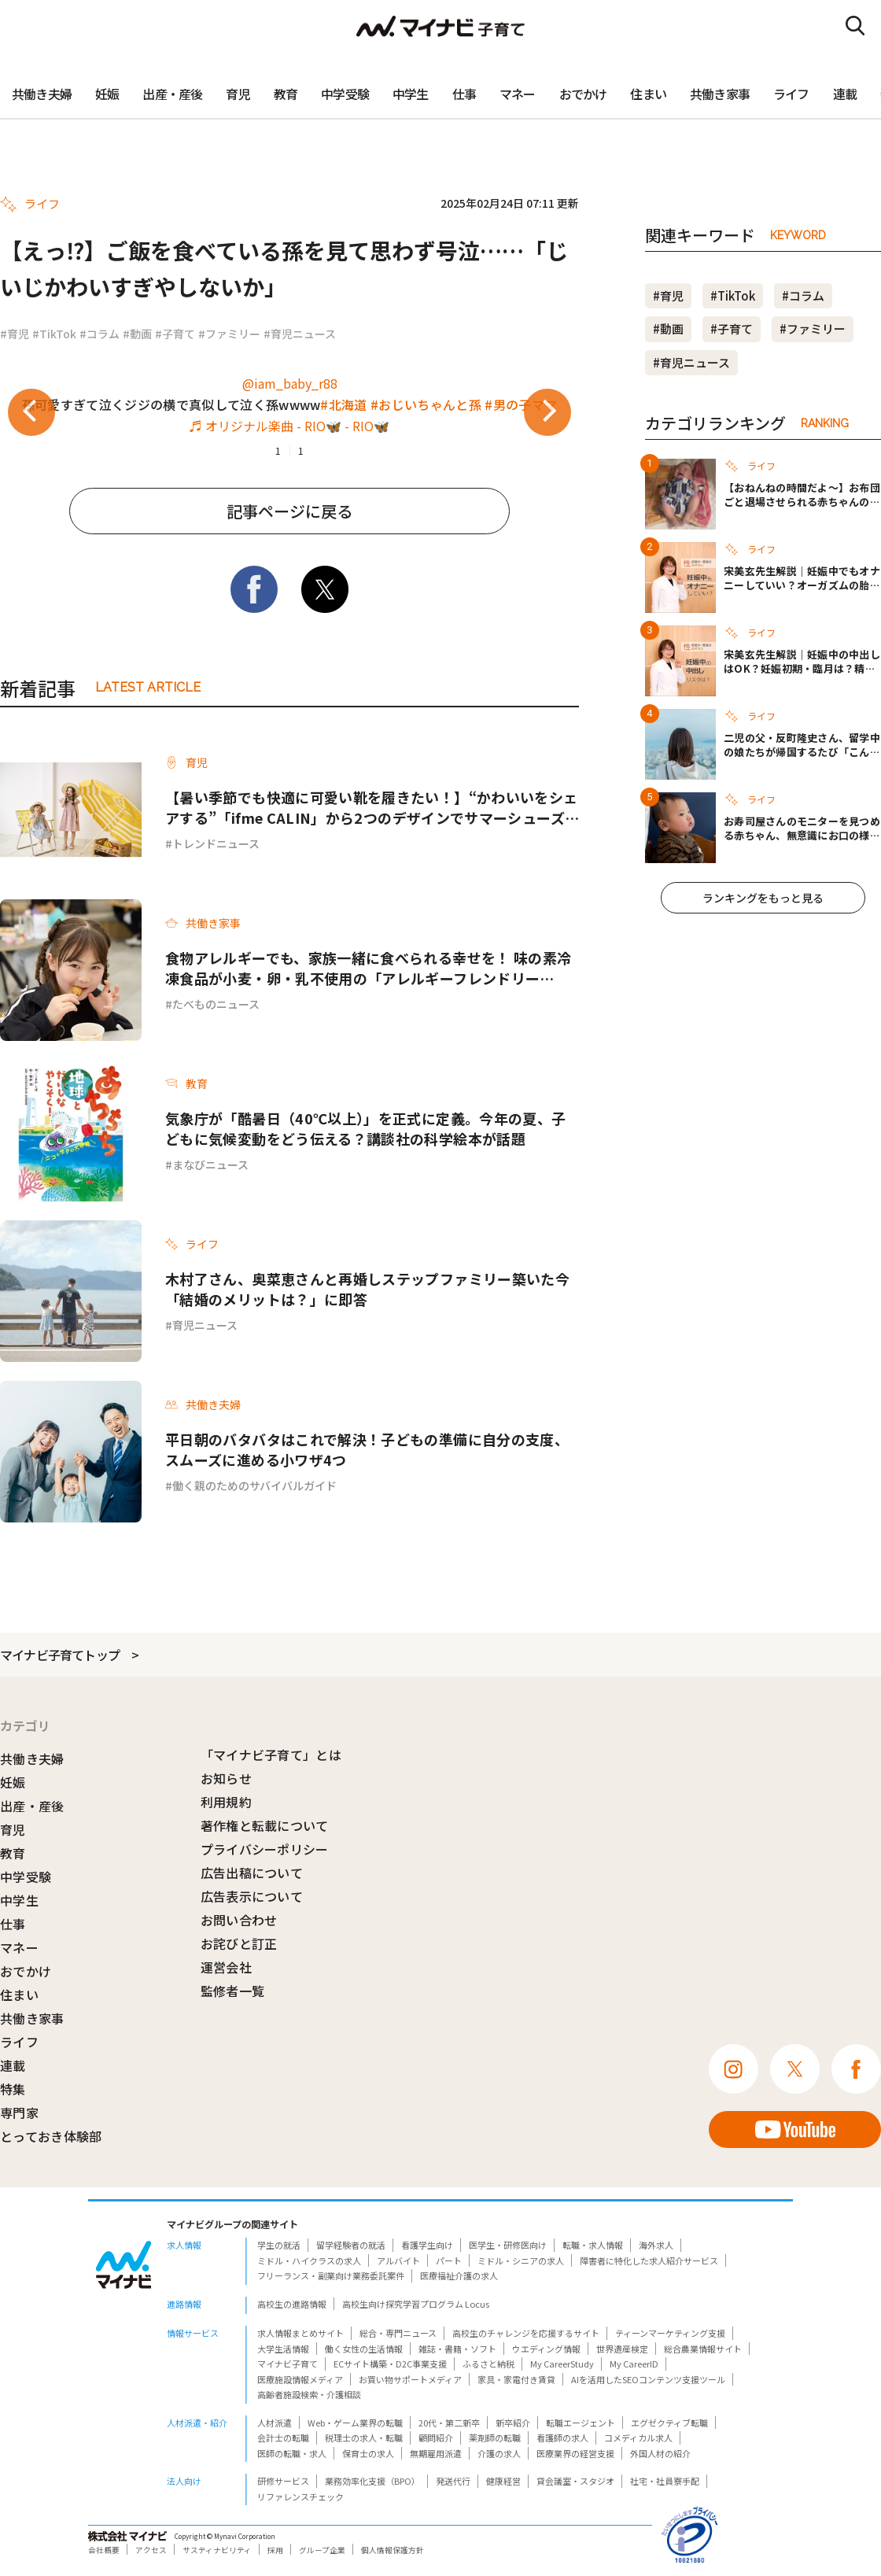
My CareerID (634, 2363)
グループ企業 (322, 2550)
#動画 (137, 333)
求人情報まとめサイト (300, 2333)
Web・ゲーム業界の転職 (355, 2422)
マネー (517, 93)
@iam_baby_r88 (289, 383)
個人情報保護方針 (392, 2550)
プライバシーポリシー (265, 1849)
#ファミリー (229, 333)
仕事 (464, 93)
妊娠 (107, 93)
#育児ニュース (300, 333)
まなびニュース (210, 1164)
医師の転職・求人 (291, 2453)
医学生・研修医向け (508, 2244)
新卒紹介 (513, 2422)
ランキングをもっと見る (763, 898)
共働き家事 (720, 93)
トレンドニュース (216, 843)
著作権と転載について (265, 1825)
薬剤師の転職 (495, 2437)
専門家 (19, 2112)
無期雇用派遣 (436, 2453)
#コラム (99, 333)
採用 (275, 2550)
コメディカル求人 (638, 2437)
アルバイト (398, 2260)
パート (449, 2260)
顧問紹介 (435, 2437)
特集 (13, 2089)
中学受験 (345, 93)
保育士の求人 (368, 2453)
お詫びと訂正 (239, 1943)
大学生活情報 (283, 2348)
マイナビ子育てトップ (60, 1654)
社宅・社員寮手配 (664, 2481)
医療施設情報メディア (300, 2379)
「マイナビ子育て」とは (271, 1754)
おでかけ (583, 93)
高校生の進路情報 (291, 2303)
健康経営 (503, 2481)
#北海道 (343, 404)
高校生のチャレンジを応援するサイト (525, 2333)
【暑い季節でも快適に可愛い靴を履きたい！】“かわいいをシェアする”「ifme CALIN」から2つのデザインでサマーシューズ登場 (371, 807)
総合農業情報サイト (703, 2348)
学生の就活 (278, 2244)
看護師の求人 (562, 2437)
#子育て (175, 333)
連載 (845, 93)
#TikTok (54, 333)
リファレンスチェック (300, 2496)
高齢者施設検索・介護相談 (309, 2394)
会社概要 (104, 2550)
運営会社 (226, 1967)
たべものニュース (216, 1004)
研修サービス (283, 2481)
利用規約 (226, 1801)
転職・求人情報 (592, 2244)
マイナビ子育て (287, 2363)
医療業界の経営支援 (575, 2453)
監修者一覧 (233, 1990)
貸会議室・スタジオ (575, 2481)
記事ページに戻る (289, 511)
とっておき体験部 (51, 2136)
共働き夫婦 (42, 93)
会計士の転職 (283, 2437)
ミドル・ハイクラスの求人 (309, 2260)
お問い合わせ (239, 1919)
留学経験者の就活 (350, 2244)
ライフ (791, 93)
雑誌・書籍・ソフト (457, 2348)
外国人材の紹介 (660, 2453)
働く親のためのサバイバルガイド (254, 1485)
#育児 (14, 333)
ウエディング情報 (546, 2348)
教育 (285, 93)
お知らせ (226, 1778)
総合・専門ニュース (398, 2333)
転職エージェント (580, 2422)
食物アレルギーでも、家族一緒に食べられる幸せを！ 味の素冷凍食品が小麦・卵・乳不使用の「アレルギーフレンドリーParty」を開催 (368, 967)
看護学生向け (427, 2244)
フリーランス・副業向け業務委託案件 (330, 2275)
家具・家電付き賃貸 (516, 2379)
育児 (237, 93)
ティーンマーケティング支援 (670, 2333)
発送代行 (453, 2481)
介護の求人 (499, 2453)
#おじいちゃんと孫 (425, 404)
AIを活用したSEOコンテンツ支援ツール (648, 2379)
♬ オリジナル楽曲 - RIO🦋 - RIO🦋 (289, 425)
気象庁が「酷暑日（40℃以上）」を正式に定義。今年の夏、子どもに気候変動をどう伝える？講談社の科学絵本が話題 (365, 1128)
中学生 (411, 93)
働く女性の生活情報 (364, 2348)
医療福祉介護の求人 (459, 2275)
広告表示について (252, 1896)
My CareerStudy (562, 2363)
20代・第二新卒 (449, 2422)
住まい (648, 93)
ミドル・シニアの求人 (520, 2260)
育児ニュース (205, 1325)
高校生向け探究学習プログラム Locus (415, 2303)
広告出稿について (252, 1872)
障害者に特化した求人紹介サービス (649, 2260)
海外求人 (656, 2244)
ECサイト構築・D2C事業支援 (390, 2363)
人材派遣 (274, 2422)
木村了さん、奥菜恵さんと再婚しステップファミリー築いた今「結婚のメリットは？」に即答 (367, 1288)
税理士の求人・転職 (364, 2437)
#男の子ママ (521, 404)
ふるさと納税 (488, 2363)
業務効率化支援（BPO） (372, 2481)
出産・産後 (172, 93)
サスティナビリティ (217, 2550)
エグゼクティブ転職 (669, 2422)
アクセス (151, 2550)
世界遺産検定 (622, 2348)
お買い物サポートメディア (410, 2379)
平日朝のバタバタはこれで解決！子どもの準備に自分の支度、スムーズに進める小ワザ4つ (367, 1449)
